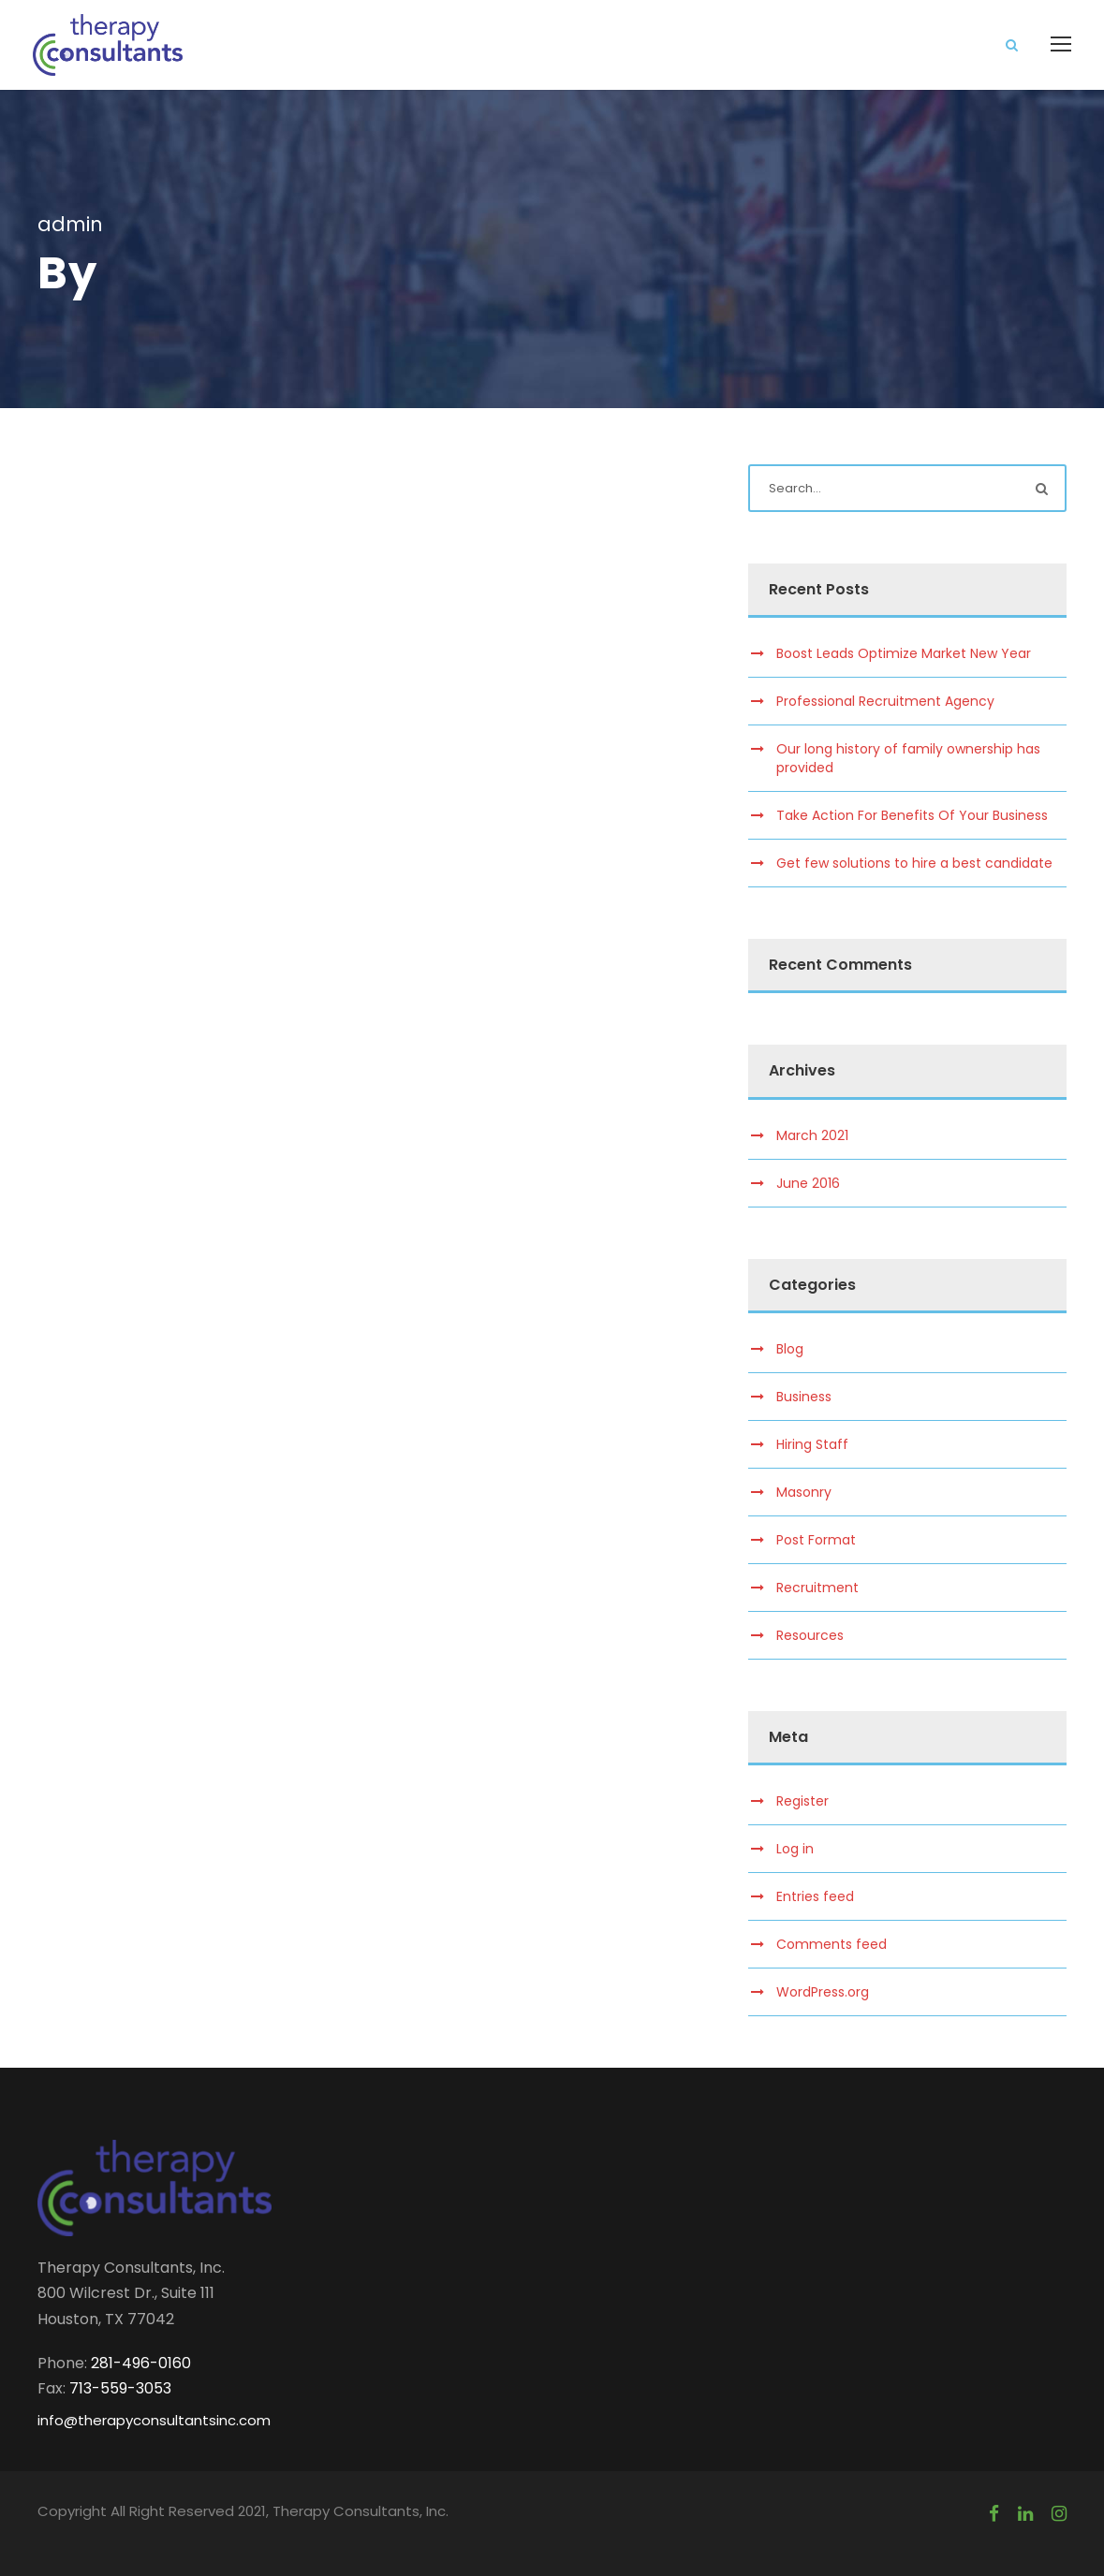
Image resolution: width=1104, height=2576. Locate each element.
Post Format (816, 1539)
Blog (789, 1348)
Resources (810, 1635)
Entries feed (815, 1896)
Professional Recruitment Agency (885, 701)
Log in (795, 1848)
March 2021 (812, 1135)
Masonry (804, 1492)
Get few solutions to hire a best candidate (914, 863)
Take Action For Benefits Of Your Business (912, 815)
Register (802, 1801)
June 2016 (808, 1183)
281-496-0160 (141, 2363)
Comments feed (831, 1944)
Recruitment (817, 1587)
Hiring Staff (812, 1444)
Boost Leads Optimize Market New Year (903, 653)
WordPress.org (822, 1992)
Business (804, 1396)
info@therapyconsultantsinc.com (154, 2420)
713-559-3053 (120, 2388)
